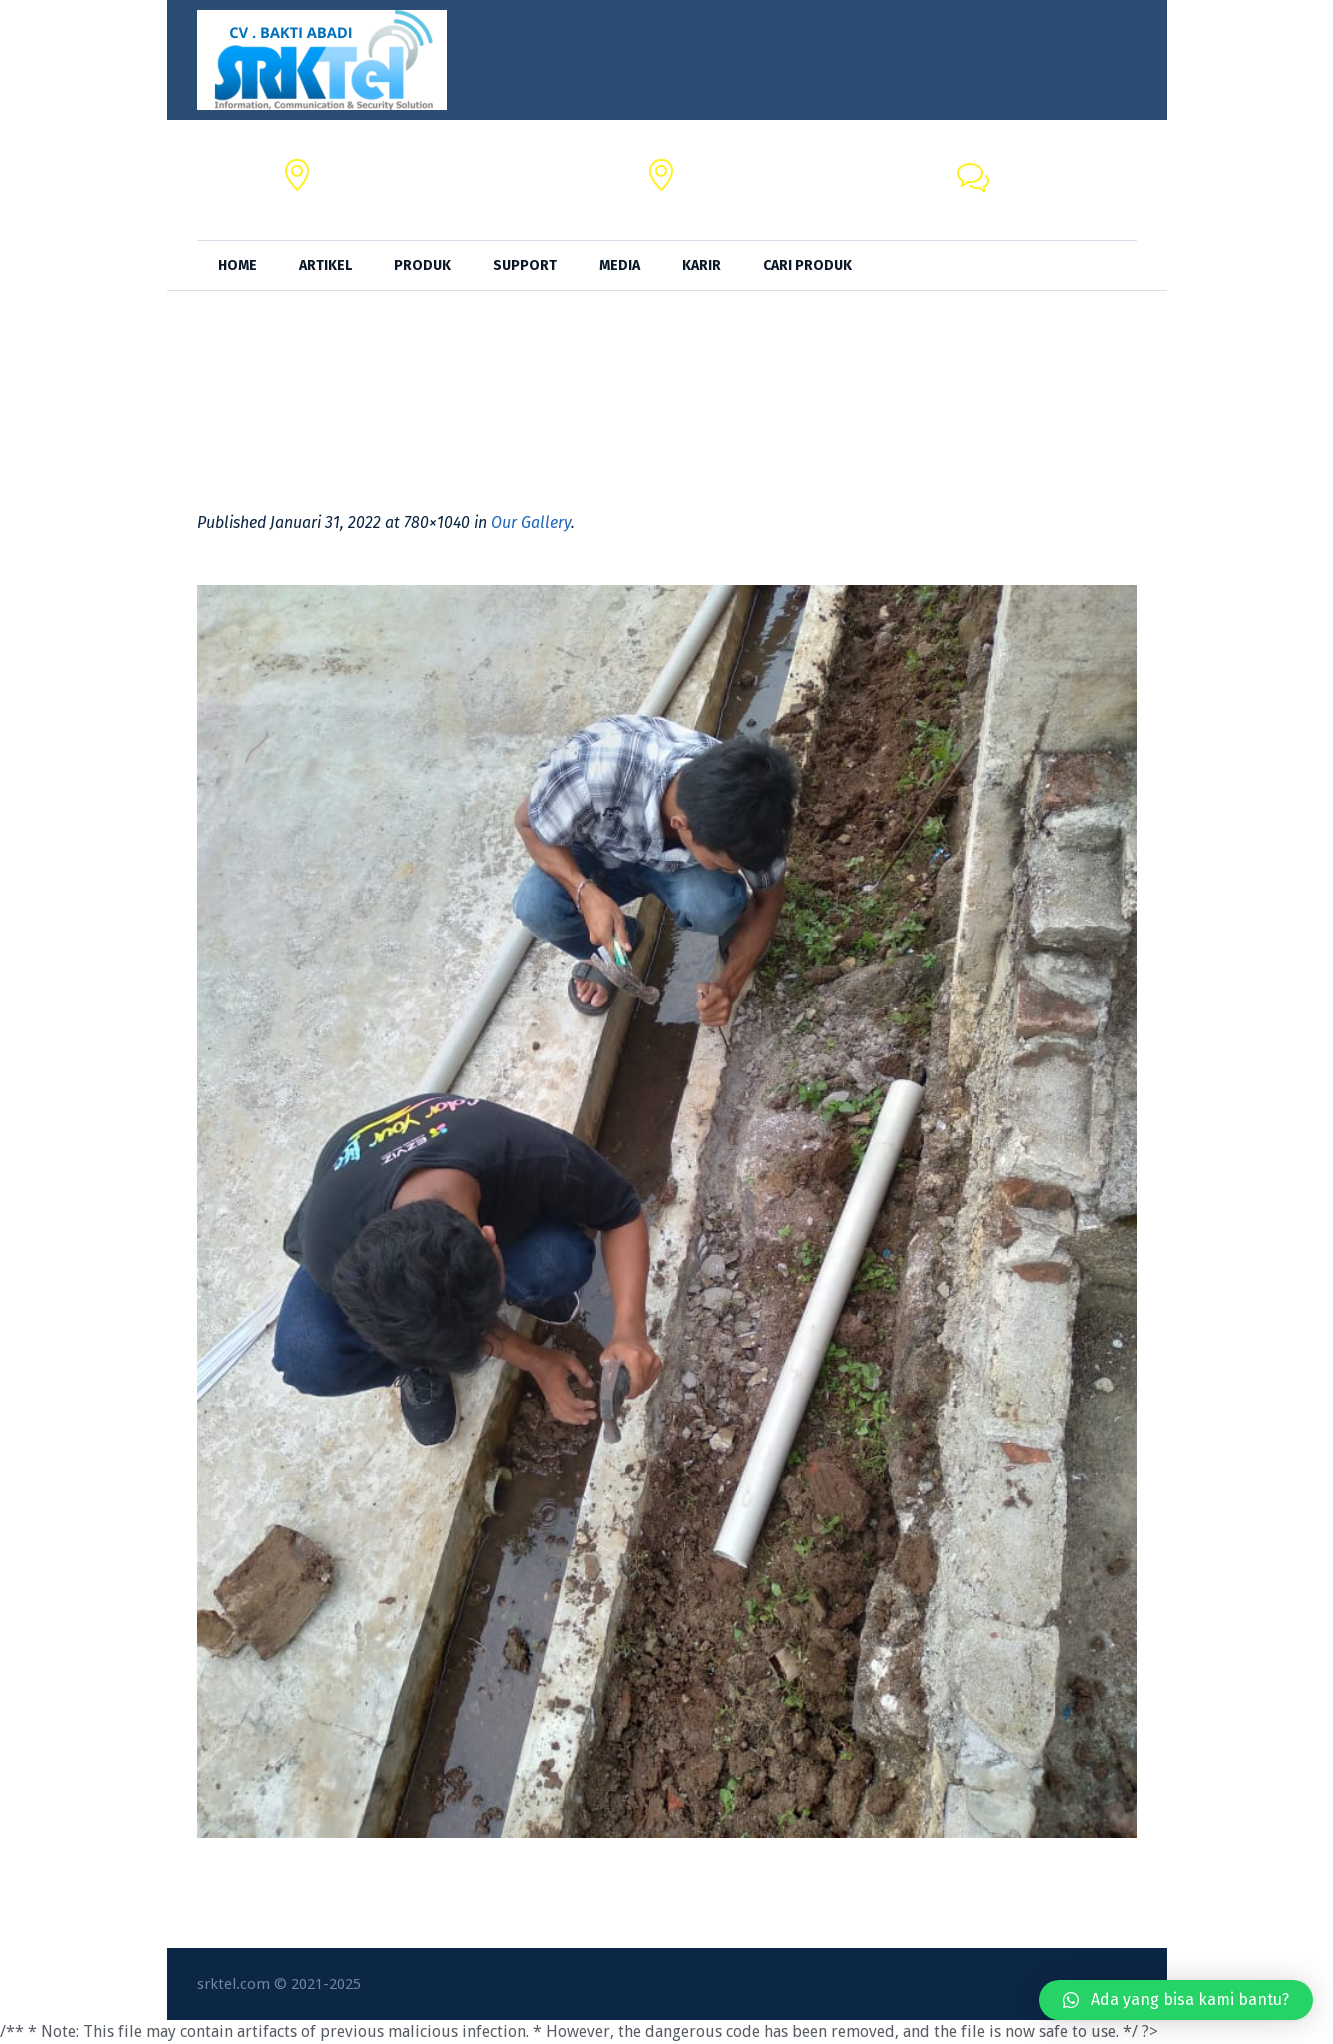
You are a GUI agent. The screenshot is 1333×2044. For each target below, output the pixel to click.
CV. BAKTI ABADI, (381, 168)
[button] (1176, 2000)
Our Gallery (531, 522)
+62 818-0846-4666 (1067, 191)
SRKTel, (712, 168)
